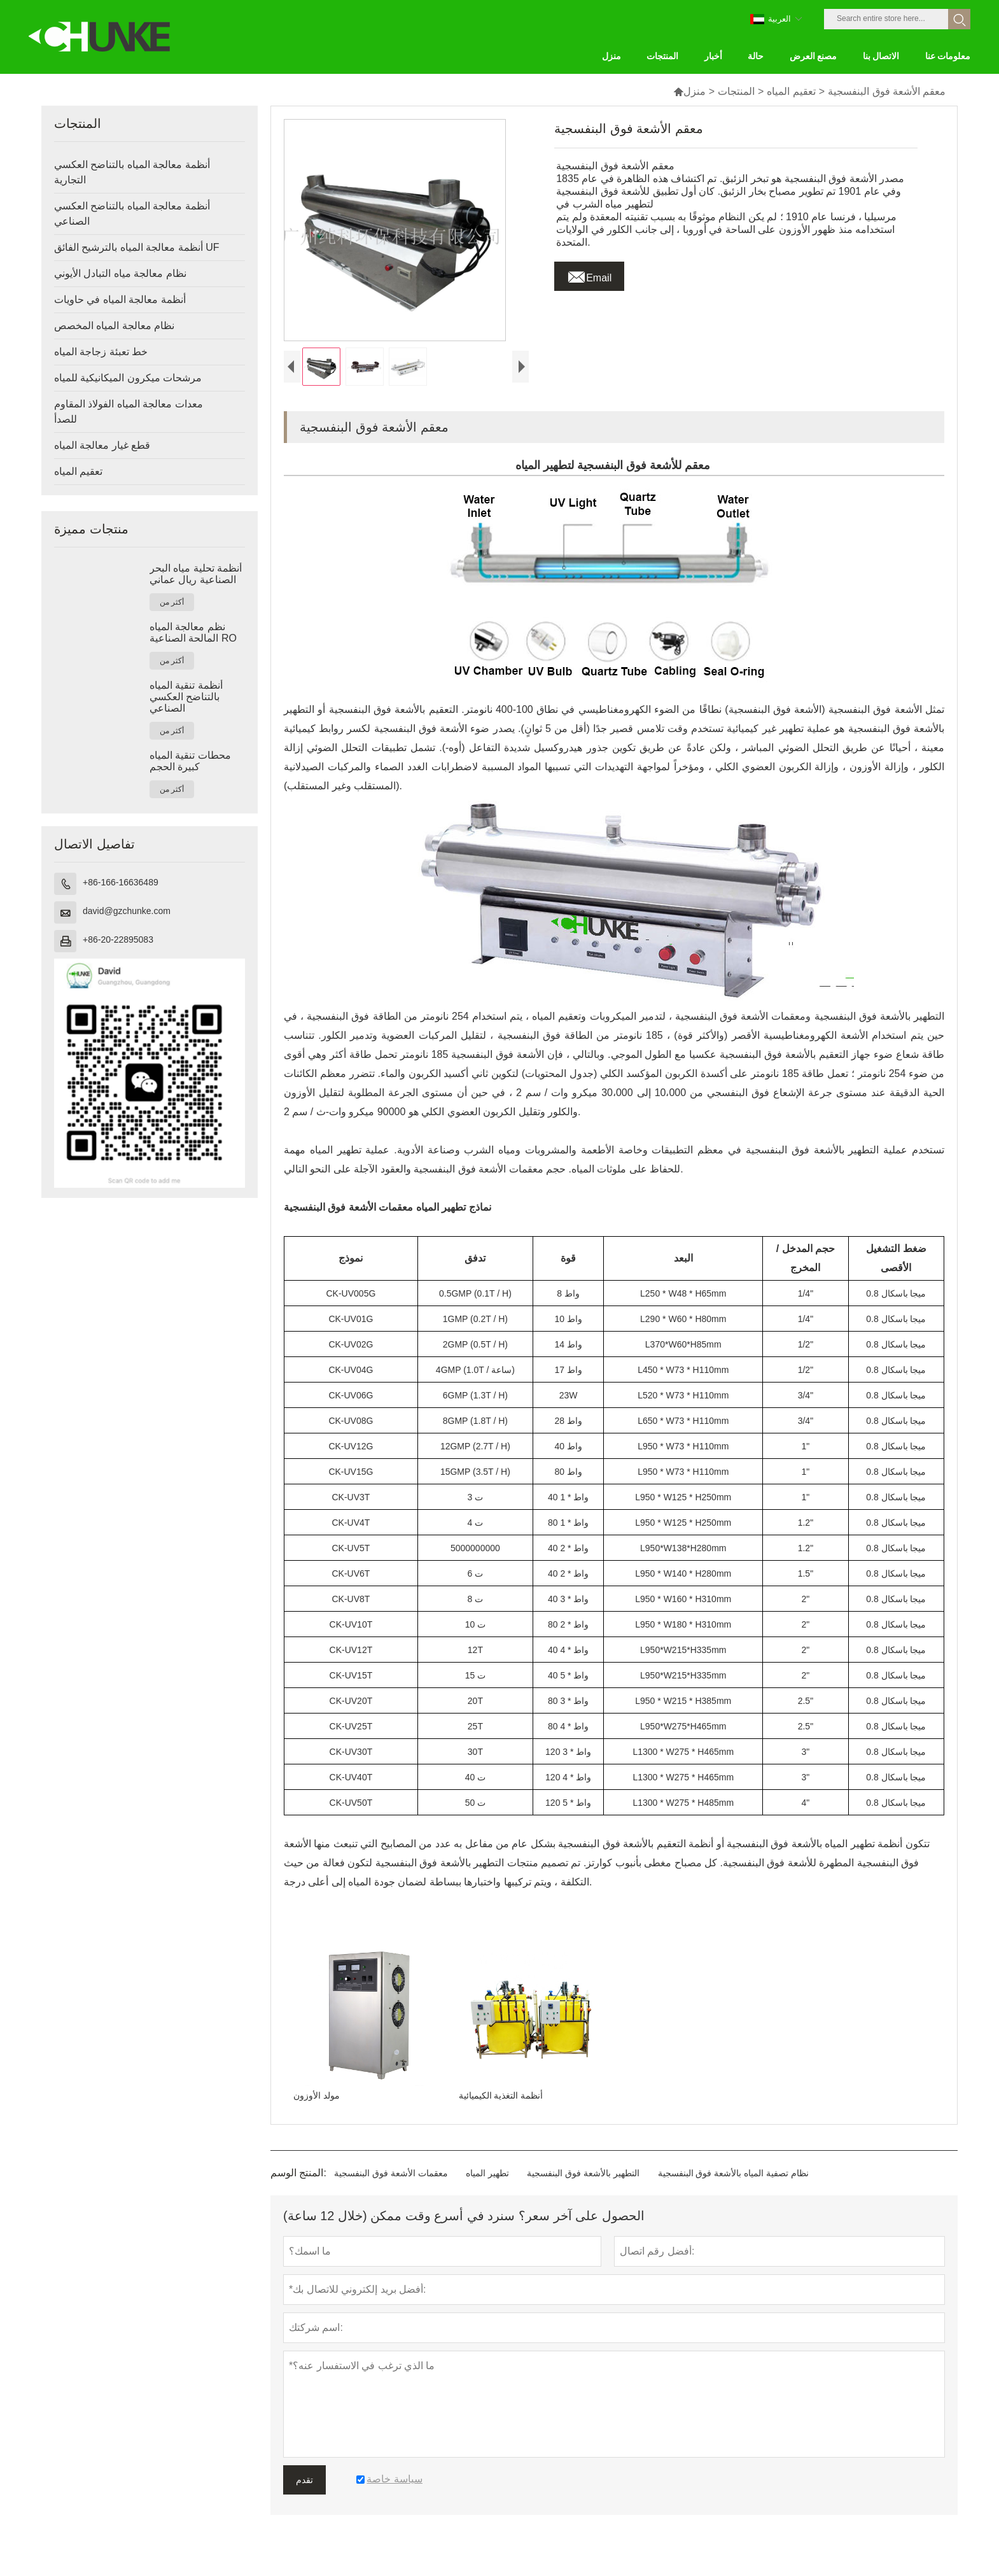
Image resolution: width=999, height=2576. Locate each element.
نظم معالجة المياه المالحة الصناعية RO (193, 632)
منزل (689, 91)
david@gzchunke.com (127, 911)
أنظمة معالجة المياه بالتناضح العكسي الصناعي (132, 214)
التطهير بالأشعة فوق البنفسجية (583, 2196)
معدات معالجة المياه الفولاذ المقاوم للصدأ (128, 411)
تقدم (304, 2503)
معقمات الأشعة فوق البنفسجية (391, 2196)
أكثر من (172, 602)
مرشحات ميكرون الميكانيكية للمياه (128, 377)
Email (589, 274)
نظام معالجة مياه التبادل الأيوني (120, 273)
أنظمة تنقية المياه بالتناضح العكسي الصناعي (186, 697)
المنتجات (736, 91)
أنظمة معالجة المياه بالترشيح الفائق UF (137, 247)
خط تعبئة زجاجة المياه (101, 351)
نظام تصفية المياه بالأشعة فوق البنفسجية (733, 2196)
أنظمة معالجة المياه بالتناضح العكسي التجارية (132, 172)
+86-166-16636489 (120, 882)
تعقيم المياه (791, 91)
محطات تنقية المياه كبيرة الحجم (190, 761)
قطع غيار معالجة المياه (102, 445)
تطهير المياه (487, 2196)
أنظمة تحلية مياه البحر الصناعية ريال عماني (196, 574)
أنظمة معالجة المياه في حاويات (120, 299)
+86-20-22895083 (118, 939)
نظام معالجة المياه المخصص (114, 325)
